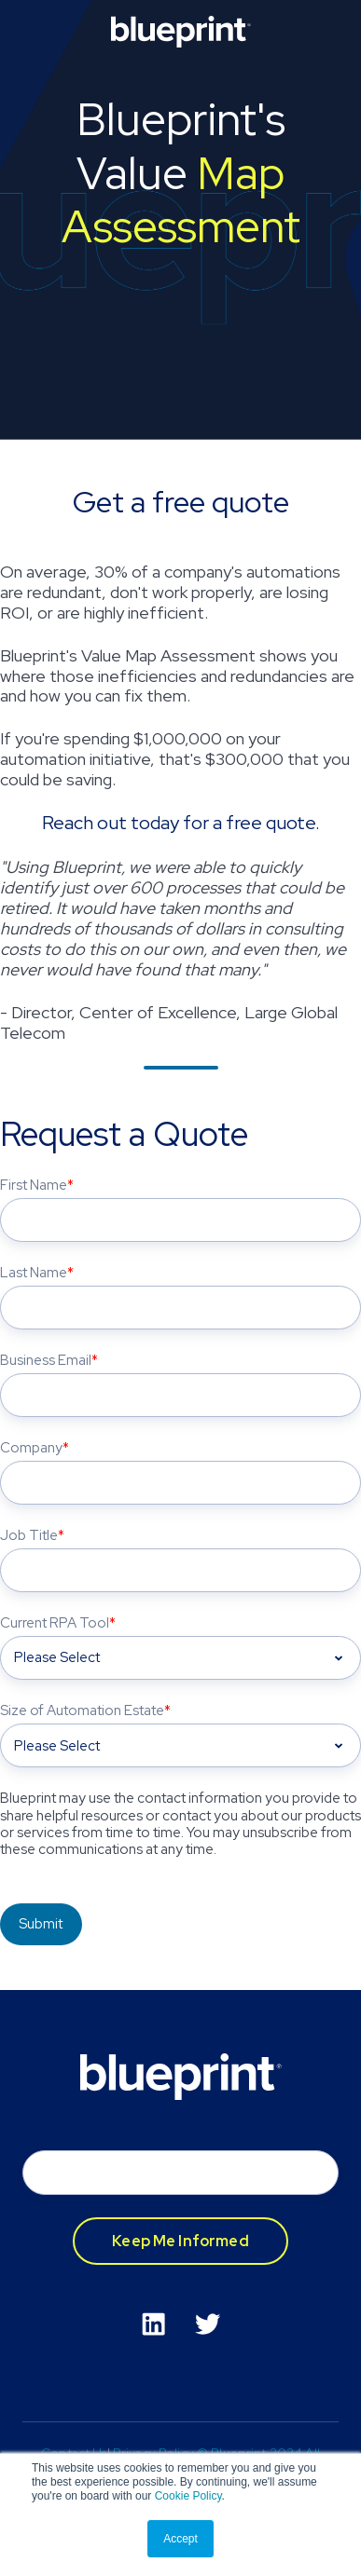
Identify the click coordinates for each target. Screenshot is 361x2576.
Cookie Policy (188, 2495)
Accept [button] (180, 2538)
